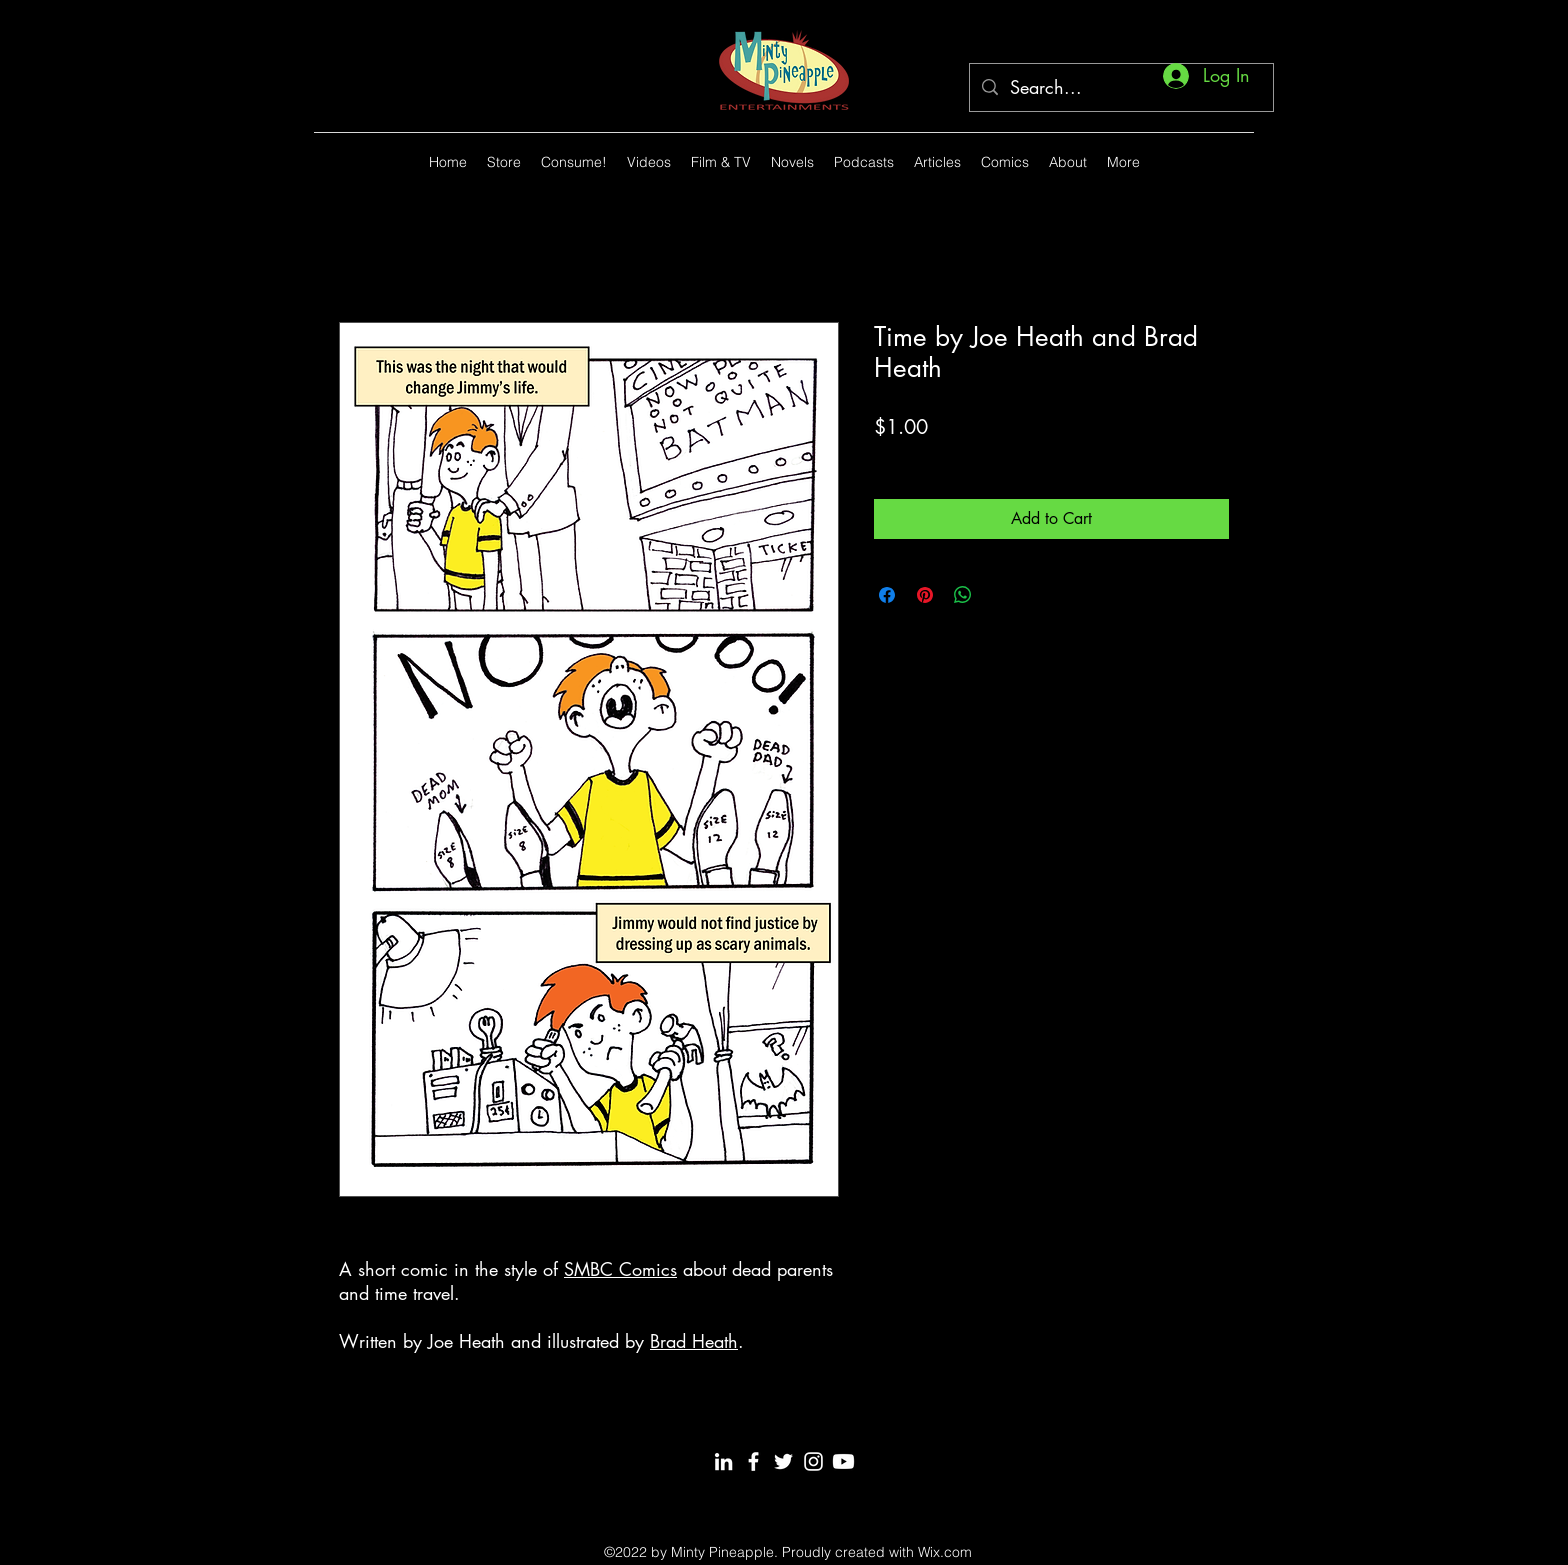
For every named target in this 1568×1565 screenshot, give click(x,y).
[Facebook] (753, 1461)
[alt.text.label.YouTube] (1214, 162)
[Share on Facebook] (887, 595)
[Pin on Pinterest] (925, 595)
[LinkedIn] (723, 1461)
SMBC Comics (620, 1269)
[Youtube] (843, 1461)
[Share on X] (1001, 595)
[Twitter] (783, 1461)
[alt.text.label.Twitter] (1244, 162)
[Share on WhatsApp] (963, 595)
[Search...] (1120, 88)
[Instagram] (813, 1461)
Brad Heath (694, 1341)
